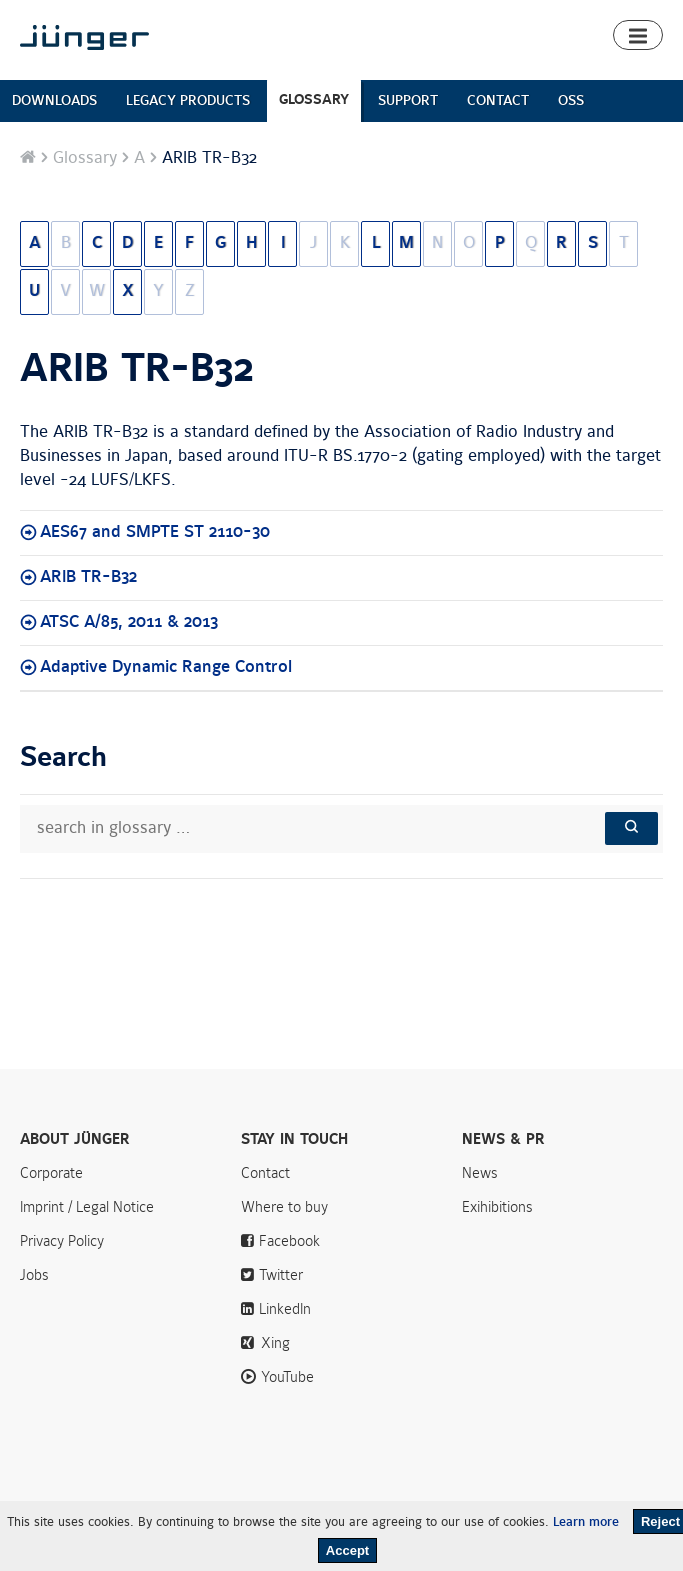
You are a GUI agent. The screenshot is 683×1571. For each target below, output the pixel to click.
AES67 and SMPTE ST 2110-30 (155, 532)
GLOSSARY (314, 99)
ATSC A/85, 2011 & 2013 (129, 622)
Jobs (34, 1275)
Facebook (289, 1241)
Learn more (586, 1522)
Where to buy (284, 1207)
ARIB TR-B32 (137, 369)
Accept (347, 1550)
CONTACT (498, 100)
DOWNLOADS (54, 100)
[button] (638, 35)
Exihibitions (497, 1207)
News (480, 1173)
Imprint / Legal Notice (87, 1207)
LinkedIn (285, 1309)
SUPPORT (408, 100)
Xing (275, 1343)
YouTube (287, 1377)
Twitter (281, 1275)
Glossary (85, 158)
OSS (571, 100)
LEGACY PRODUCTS (188, 100)
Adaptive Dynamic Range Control (166, 667)
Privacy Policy (62, 1241)
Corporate (51, 1173)
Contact (265, 1173)
